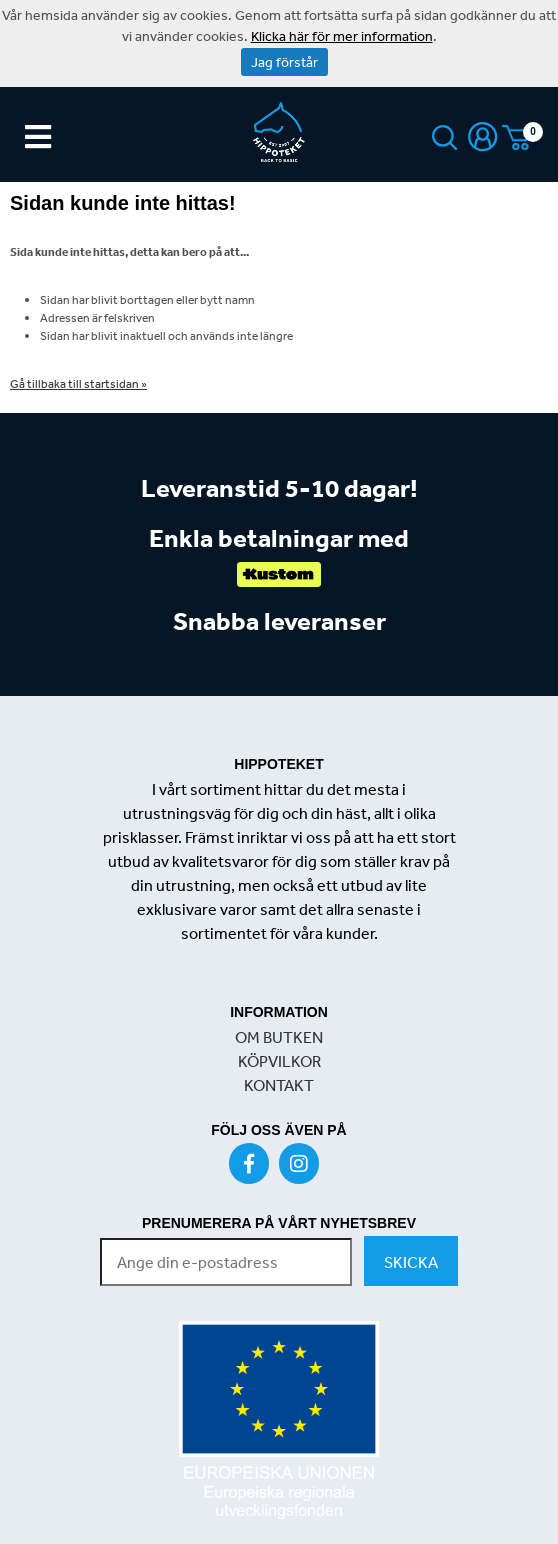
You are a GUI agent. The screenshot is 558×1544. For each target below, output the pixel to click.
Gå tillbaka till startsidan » (78, 384)
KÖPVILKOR (279, 1061)
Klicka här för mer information (342, 36)
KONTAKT (279, 1085)
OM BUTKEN (279, 1037)
